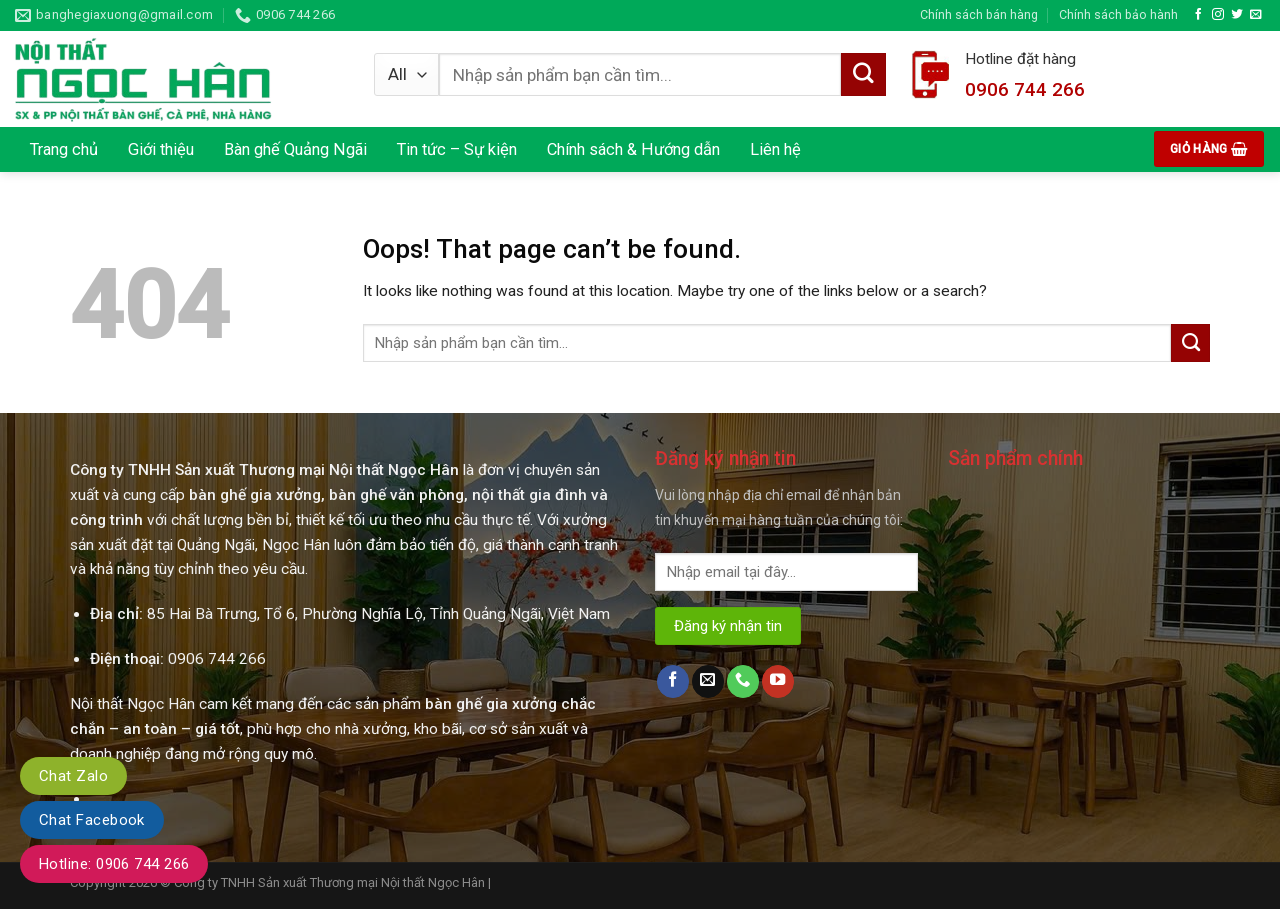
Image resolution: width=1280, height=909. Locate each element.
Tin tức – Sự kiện (457, 149)
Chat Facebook (92, 820)
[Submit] (1190, 343)
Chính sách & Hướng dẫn (633, 149)
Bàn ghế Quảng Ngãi (295, 149)
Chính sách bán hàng (979, 14)
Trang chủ (64, 149)
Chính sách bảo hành (1118, 14)
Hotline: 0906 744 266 (114, 864)
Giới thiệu (161, 149)
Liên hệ (775, 149)
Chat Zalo (73, 776)
